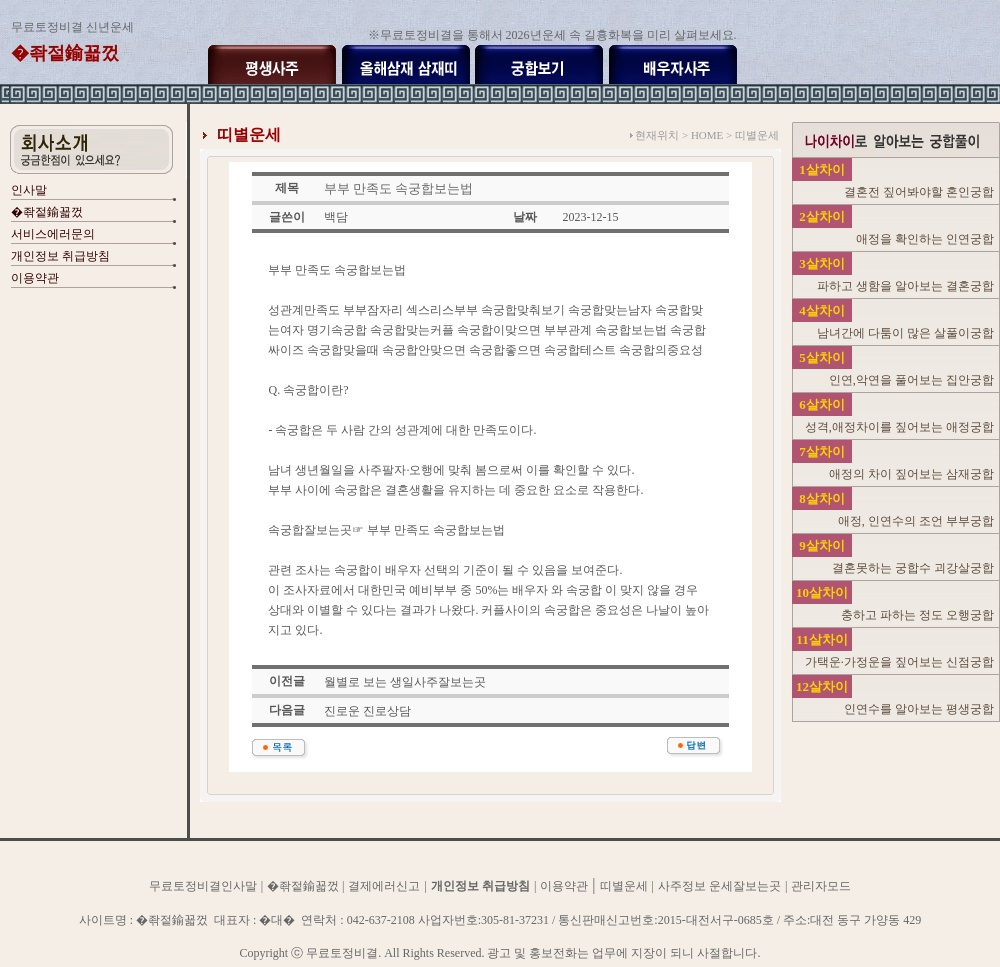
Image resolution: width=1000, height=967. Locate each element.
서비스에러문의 (53, 234)
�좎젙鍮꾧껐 (47, 212)
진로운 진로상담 (367, 711)
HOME (707, 135)
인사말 (29, 190)
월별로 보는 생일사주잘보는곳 (405, 682)
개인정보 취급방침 (60, 256)
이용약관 (35, 278)
